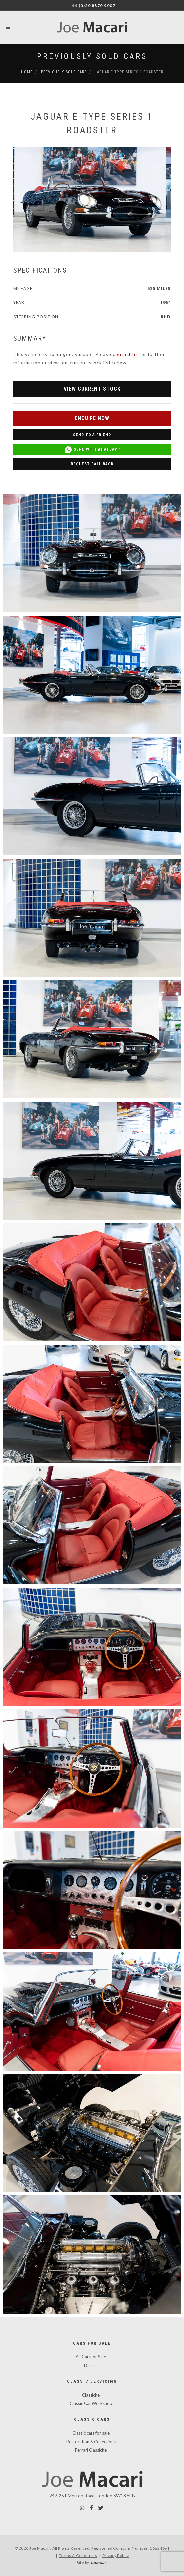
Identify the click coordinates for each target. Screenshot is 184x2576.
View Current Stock (92, 389)
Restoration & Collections (91, 2441)
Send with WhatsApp (92, 450)
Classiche (91, 2395)
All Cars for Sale (91, 2356)
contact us (125, 354)
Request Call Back (92, 464)
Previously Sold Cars (92, 56)
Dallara (91, 2365)
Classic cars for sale (91, 2433)
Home (27, 72)
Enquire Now (92, 418)
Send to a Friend (92, 435)
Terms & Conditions (78, 2555)
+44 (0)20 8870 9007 (92, 5)
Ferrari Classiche (91, 2450)
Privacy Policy (115, 2555)
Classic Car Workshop (91, 2403)
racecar (98, 2562)
